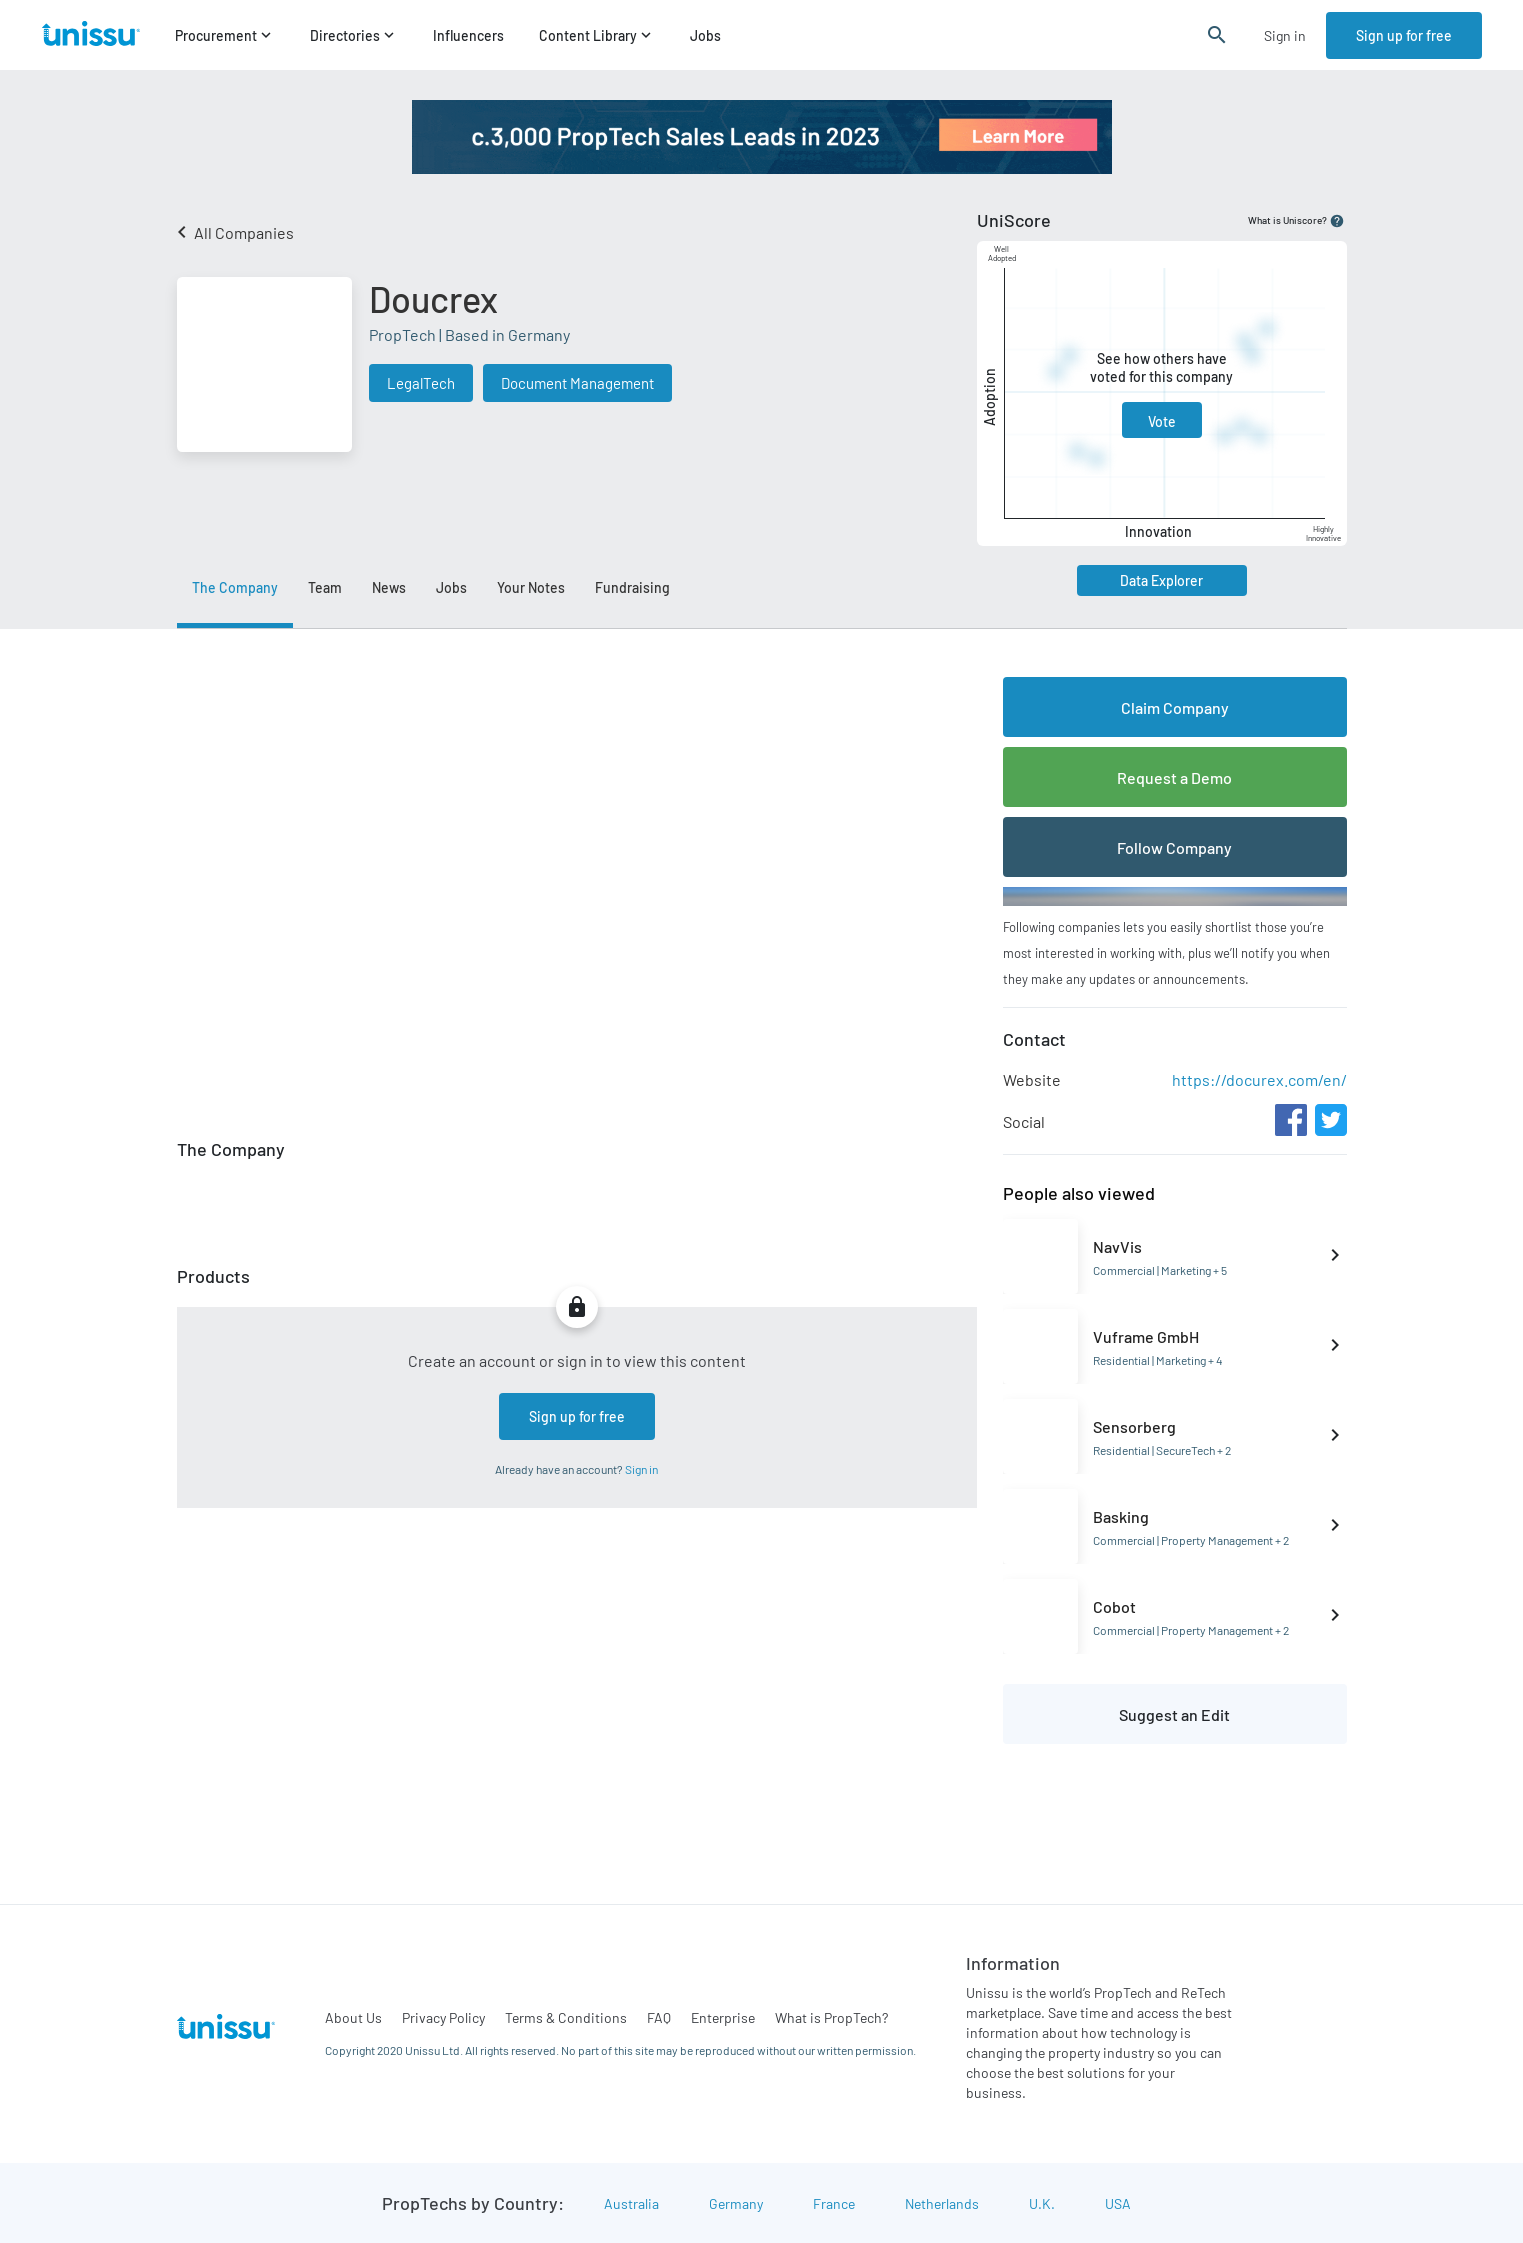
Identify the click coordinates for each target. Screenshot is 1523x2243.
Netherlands (942, 2203)
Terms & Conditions (566, 2017)
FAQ (659, 2017)
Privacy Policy (443, 2017)
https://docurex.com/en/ (1259, 1079)
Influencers (468, 35)
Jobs (705, 35)
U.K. (1042, 2203)
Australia (631, 2203)
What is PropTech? (831, 2017)
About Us (353, 2017)
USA (1118, 2203)
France (834, 2203)
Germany (736, 2203)
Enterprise (723, 2017)
